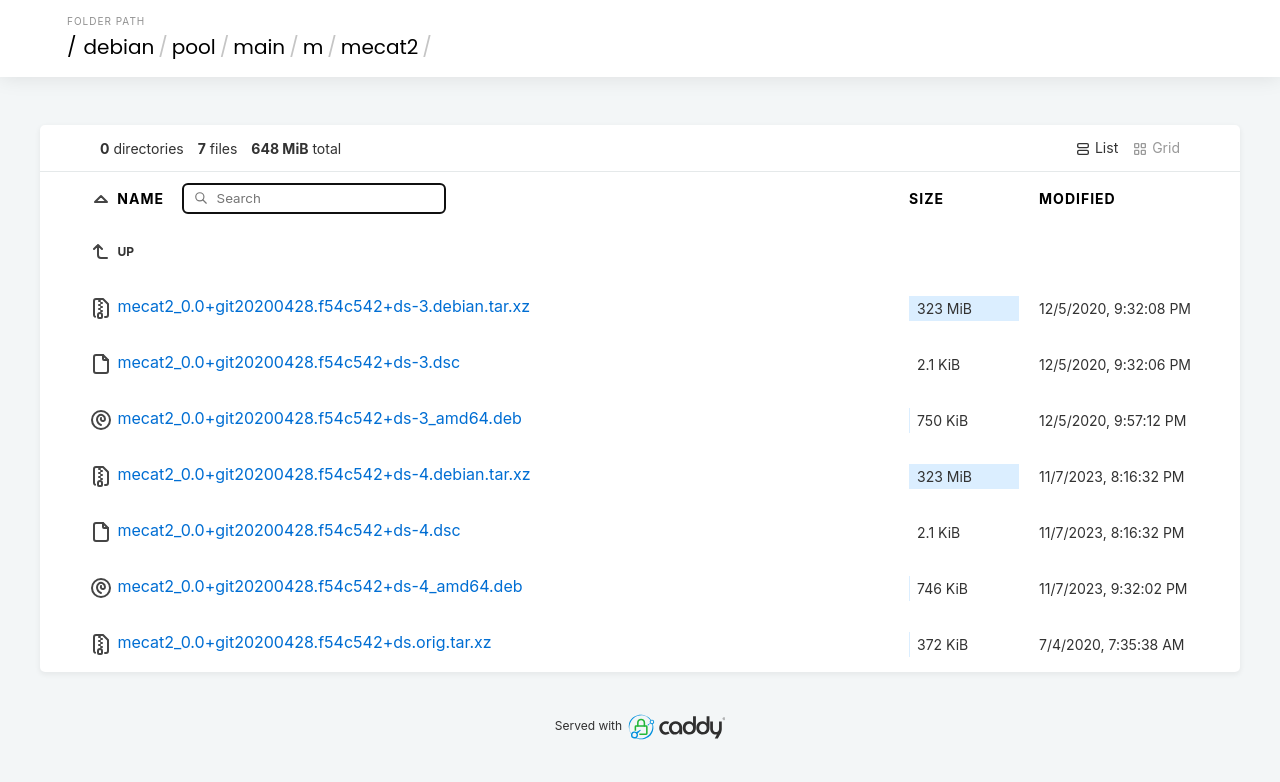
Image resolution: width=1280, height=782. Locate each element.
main (259, 47)
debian (119, 47)
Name (142, 197)
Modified (1077, 198)
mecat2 (379, 47)
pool (194, 47)
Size (926, 198)
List (1096, 148)
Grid (1156, 148)
